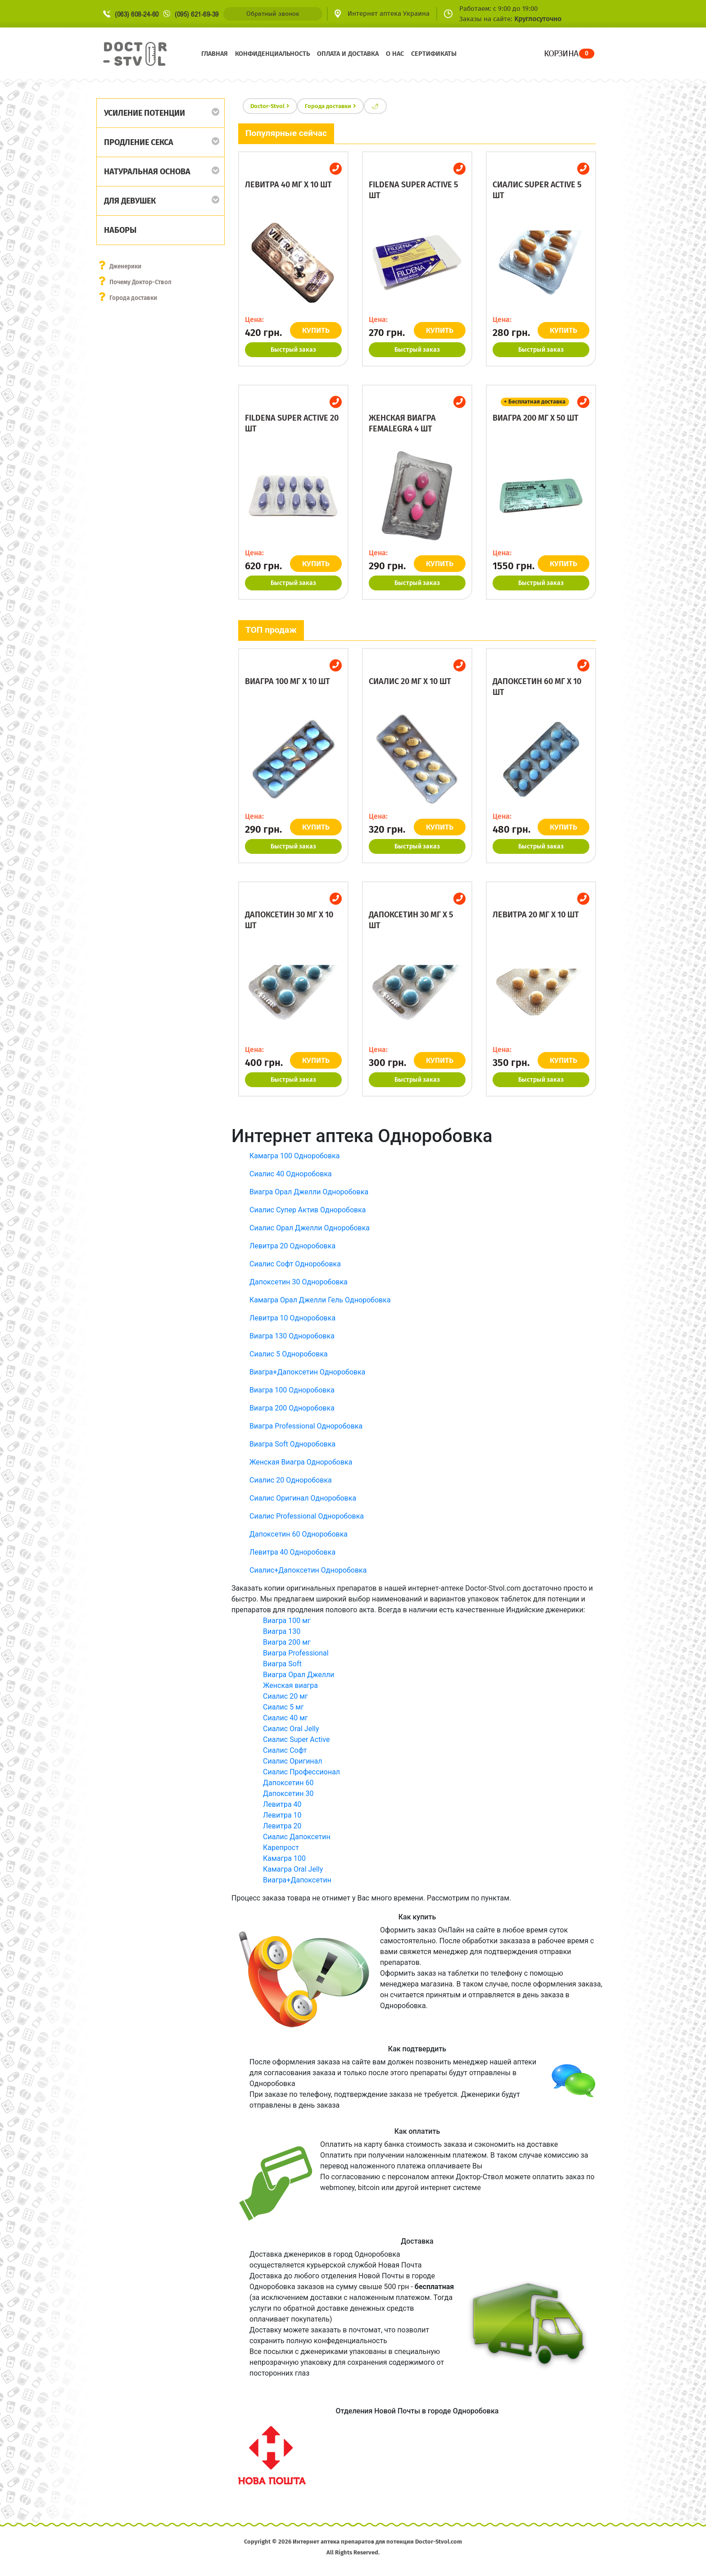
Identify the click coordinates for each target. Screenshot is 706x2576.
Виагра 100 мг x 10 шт (287, 681)
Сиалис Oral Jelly (291, 1728)
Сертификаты (434, 54)
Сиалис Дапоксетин (296, 1836)
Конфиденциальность (272, 54)
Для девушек (130, 201)
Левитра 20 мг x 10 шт (536, 915)
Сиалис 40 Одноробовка (290, 1174)
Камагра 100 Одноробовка (294, 1156)
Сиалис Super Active (296, 1739)
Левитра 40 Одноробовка (292, 1552)
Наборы (120, 230)
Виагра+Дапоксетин (297, 1880)
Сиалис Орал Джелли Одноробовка (309, 1228)
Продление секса (138, 142)
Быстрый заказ (293, 350)
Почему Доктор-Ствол (141, 282)
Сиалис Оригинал (292, 1761)
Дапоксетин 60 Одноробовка (298, 1534)
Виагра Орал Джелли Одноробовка (308, 1192)
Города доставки (134, 298)
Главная (214, 54)
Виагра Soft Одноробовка (292, 1444)
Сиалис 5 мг (283, 1707)
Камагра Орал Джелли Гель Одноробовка (320, 1300)
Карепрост (281, 1847)
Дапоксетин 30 (288, 1793)
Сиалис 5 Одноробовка (288, 1354)
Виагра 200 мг (287, 1642)
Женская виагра (290, 1685)
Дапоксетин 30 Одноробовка (298, 1282)
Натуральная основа (147, 172)
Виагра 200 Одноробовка (292, 1408)
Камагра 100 (284, 1858)
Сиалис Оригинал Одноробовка (302, 1498)
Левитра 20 (282, 1826)
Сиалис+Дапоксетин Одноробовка (308, 1570)
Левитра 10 (282, 1815)
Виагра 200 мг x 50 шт (536, 418)
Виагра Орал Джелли (299, 1674)
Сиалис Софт (285, 1750)
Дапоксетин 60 (288, 1782)
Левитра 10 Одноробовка (292, 1318)
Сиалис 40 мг (285, 1718)
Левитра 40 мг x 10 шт (288, 185)
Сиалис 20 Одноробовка (290, 1480)
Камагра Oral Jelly (293, 1869)
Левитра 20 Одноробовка (292, 1246)
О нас (395, 54)
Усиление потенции (144, 113)
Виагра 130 (281, 1631)
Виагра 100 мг (287, 1620)
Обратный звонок (272, 14)
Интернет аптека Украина (389, 13)
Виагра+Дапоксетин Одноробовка (307, 1372)
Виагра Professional (296, 1653)
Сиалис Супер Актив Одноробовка (307, 1210)
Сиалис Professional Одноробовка (306, 1516)
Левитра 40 (282, 1804)
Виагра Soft (282, 1664)
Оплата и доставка (348, 54)
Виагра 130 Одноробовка (292, 1336)
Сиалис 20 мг (285, 1696)
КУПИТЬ (318, 330)
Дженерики (126, 266)
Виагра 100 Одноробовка (292, 1390)
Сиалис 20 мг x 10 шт (410, 681)
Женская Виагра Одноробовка (300, 1462)
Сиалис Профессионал (301, 1772)
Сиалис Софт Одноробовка (295, 1264)
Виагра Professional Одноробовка (305, 1426)
